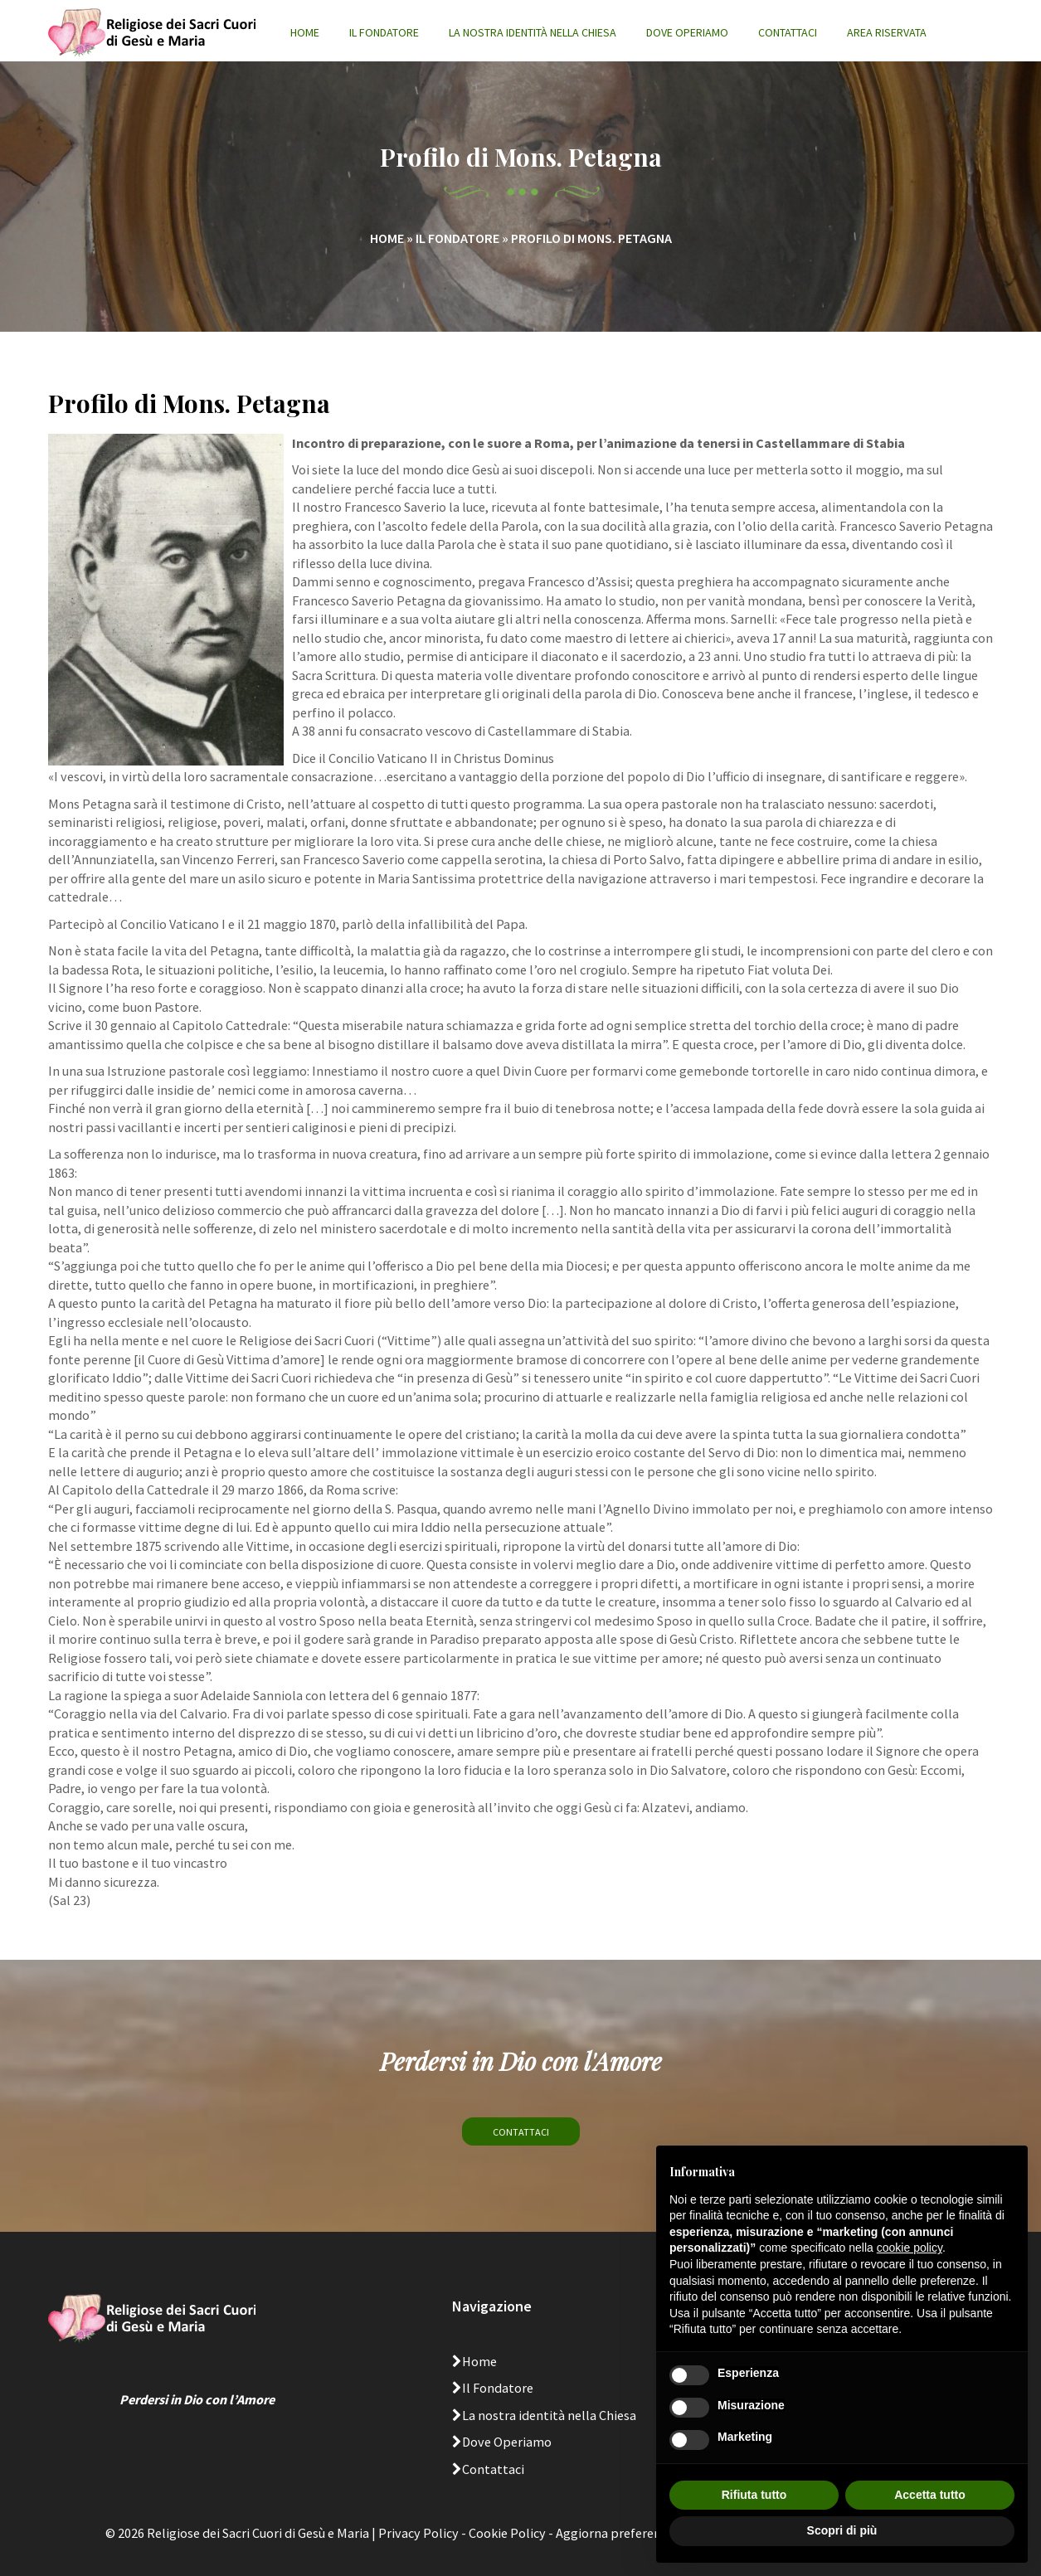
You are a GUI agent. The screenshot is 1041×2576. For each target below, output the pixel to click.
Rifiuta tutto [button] (754, 2494)
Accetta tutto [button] (930, 2494)
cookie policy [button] (909, 2247)
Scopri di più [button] (842, 2530)
